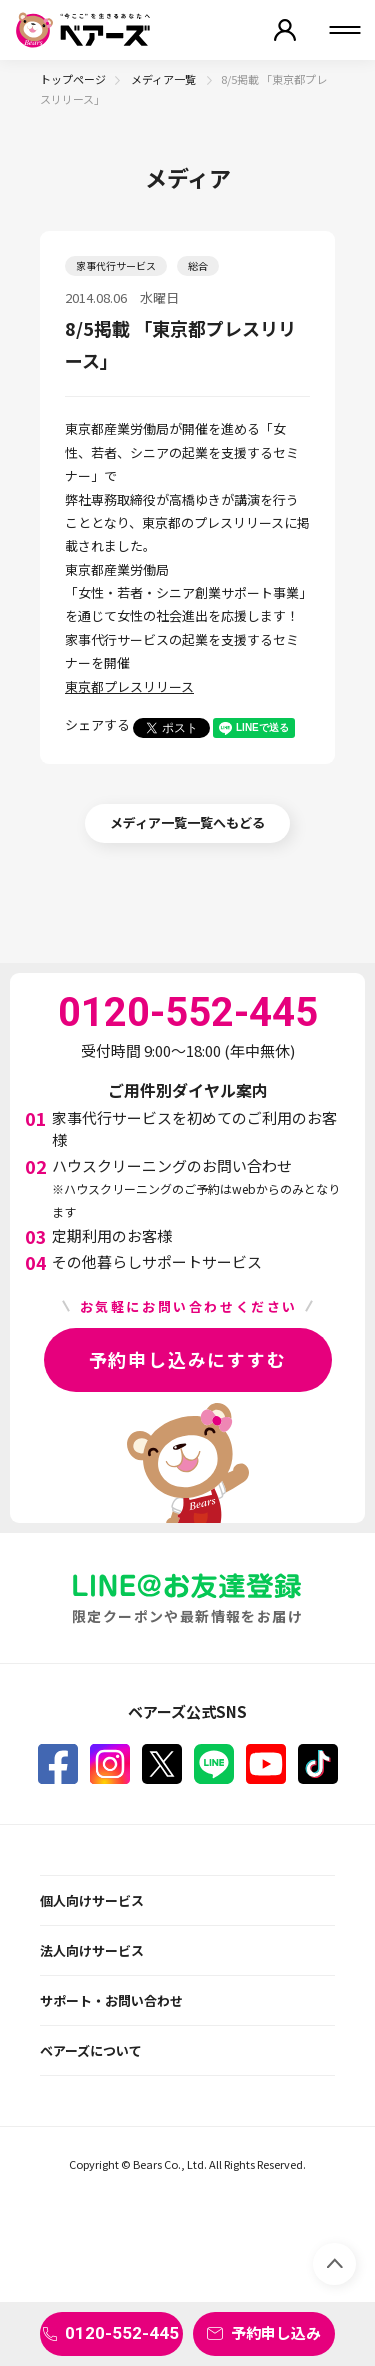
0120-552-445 (122, 2333)
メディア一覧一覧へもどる (187, 822)
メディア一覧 (164, 79)
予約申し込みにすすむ (188, 1359)
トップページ (73, 79)
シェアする (97, 724)
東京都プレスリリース (129, 686)
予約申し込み (276, 2332)
